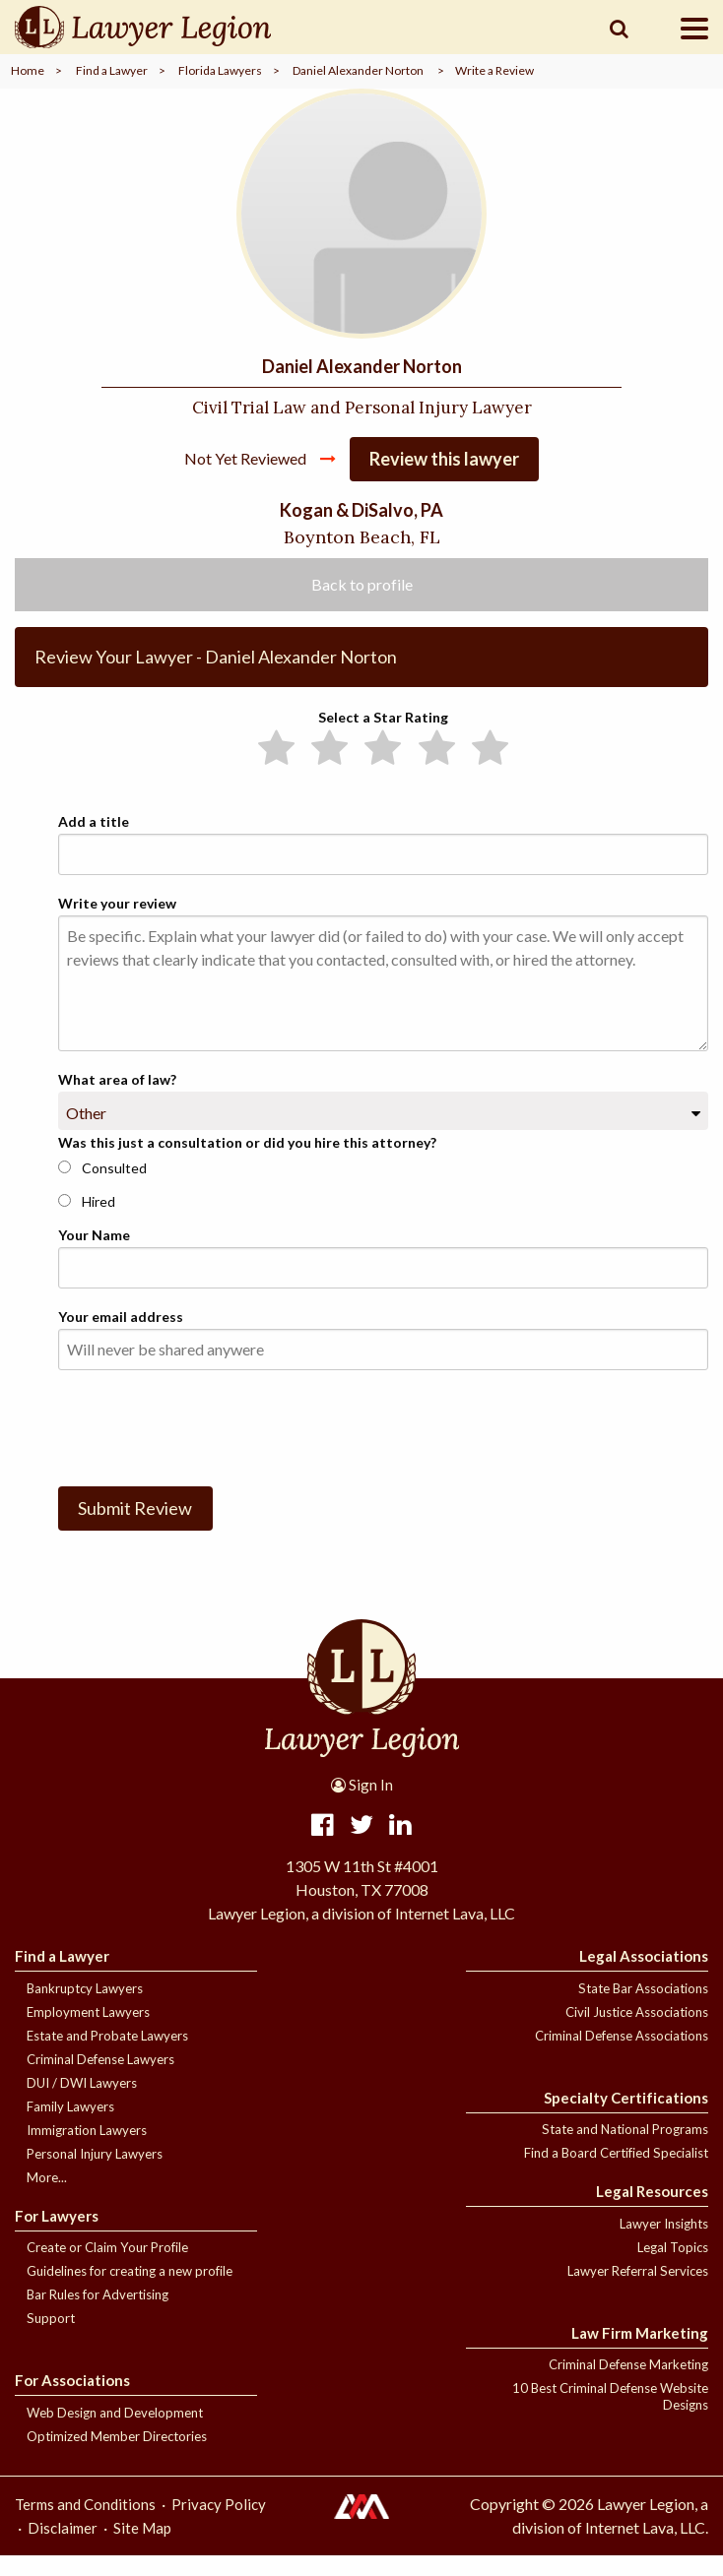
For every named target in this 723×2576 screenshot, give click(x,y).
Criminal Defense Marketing (628, 2385)
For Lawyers (57, 2236)
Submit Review (135, 1528)
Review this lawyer (444, 479)
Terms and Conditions (85, 2525)
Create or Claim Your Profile (107, 2268)
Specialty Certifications (626, 2118)
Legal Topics (672, 2268)
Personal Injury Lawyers (95, 2174)
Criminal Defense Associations (621, 2056)
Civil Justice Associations (636, 2033)
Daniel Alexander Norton (358, 70)
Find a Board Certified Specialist (616, 2173)
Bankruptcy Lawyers (85, 2009)
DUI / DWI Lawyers (82, 2103)
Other (86, 1133)
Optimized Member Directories (117, 2457)
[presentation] (208, 1445)
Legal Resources (652, 2212)
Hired (86, 1221)
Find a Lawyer (112, 70)
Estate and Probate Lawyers (107, 2056)
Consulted (102, 1187)
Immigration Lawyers (87, 2151)
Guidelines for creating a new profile (129, 2291)
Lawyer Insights (664, 2244)
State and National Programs (625, 2150)
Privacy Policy (218, 2525)
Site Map (142, 2548)
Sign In (362, 1805)
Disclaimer (63, 2548)
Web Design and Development (115, 2433)
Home (27, 70)
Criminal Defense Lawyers (100, 2080)
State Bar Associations (643, 2009)
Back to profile (362, 604)
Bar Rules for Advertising (97, 2315)
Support (51, 2339)
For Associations (72, 2401)
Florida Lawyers (220, 70)
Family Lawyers (70, 2127)
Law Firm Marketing (639, 2353)
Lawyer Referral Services (637, 2291)
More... (47, 2198)
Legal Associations (643, 1976)
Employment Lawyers (88, 2033)
